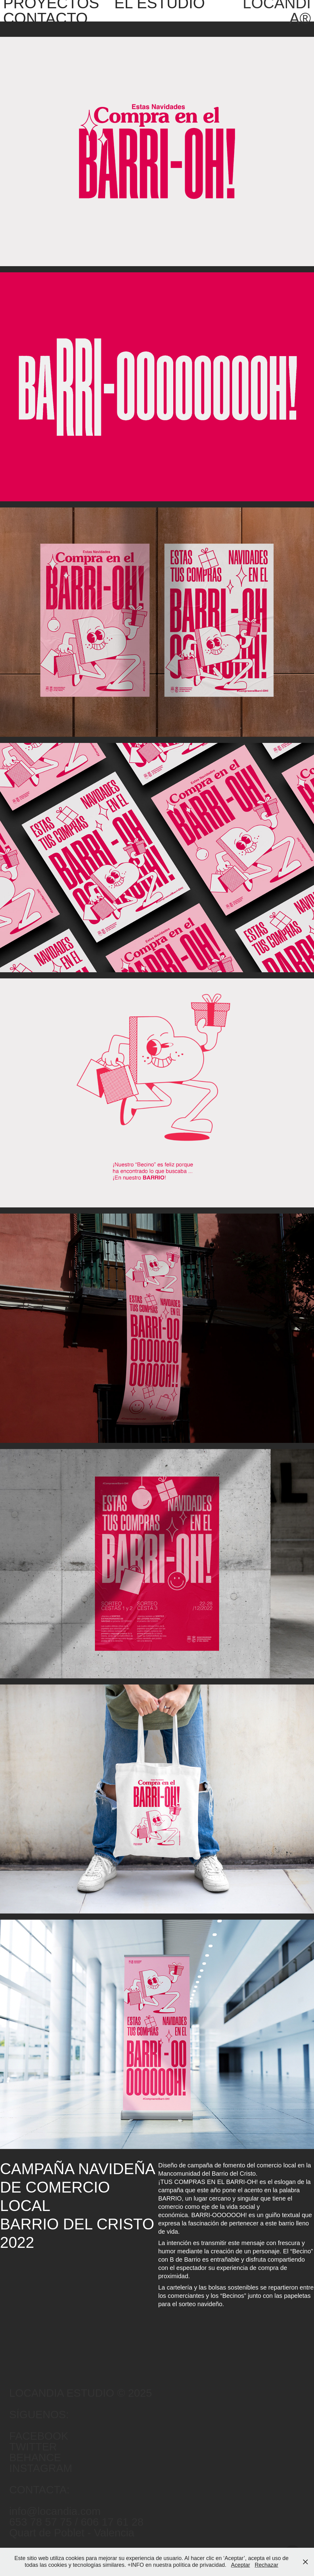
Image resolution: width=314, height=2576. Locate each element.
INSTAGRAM (40, 2468)
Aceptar (240, 2565)
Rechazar (266, 2565)
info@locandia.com (55, 2511)
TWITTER (33, 2447)
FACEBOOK (38, 2436)
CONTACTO (45, 18)
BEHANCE (35, 2457)
